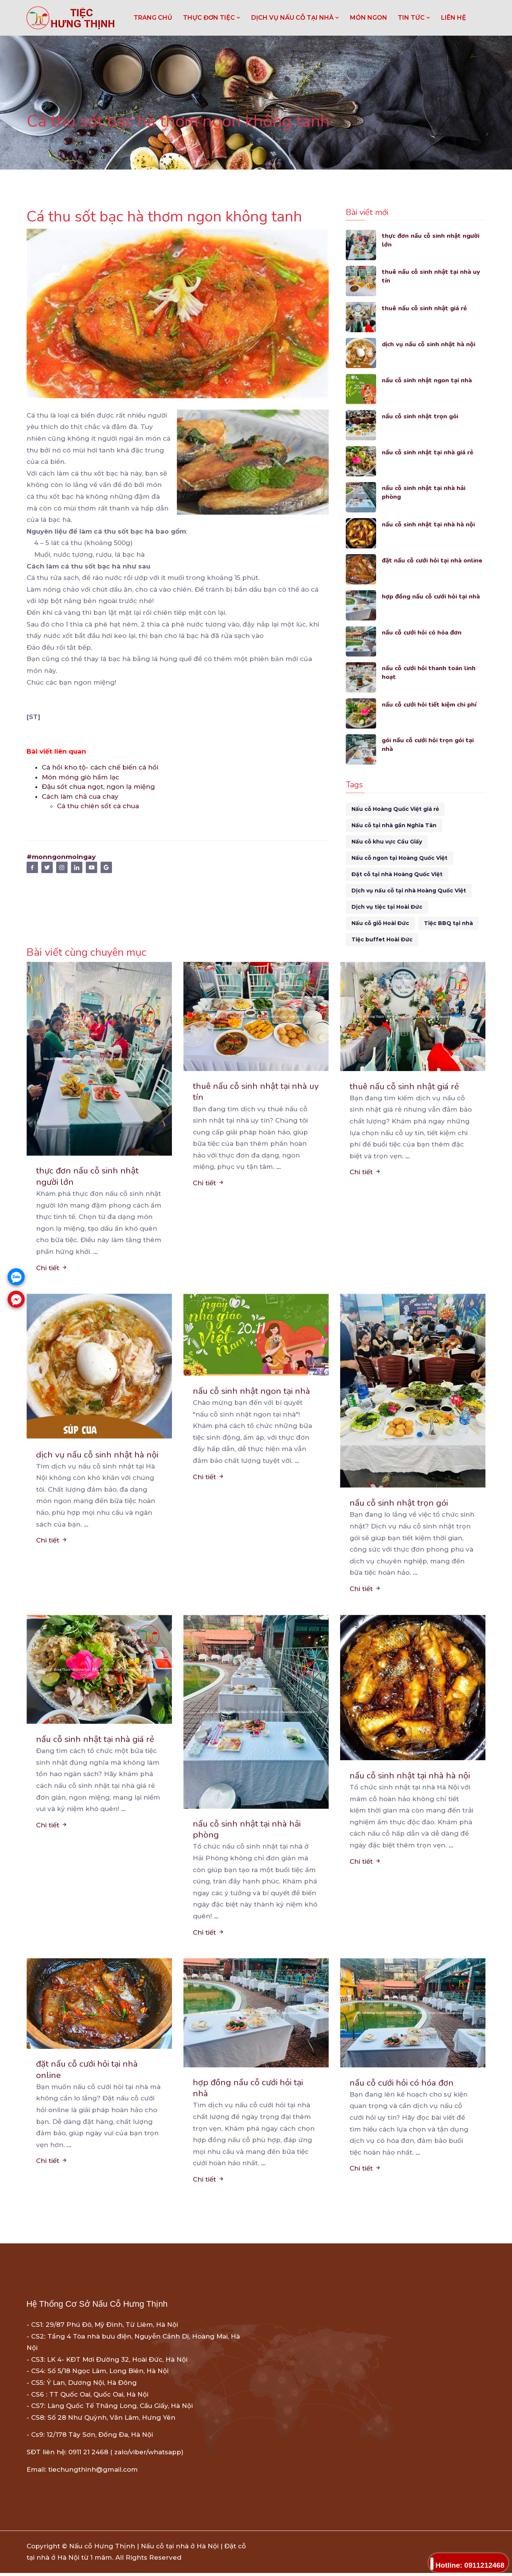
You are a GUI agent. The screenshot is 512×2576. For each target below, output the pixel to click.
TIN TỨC (414, 17)
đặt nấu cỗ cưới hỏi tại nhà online (433, 560)
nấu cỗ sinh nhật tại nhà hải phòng (424, 493)
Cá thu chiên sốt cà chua (98, 806)
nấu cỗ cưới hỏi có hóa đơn (423, 632)
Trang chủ (153, 17)
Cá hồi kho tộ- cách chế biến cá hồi (100, 767)
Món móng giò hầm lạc (80, 777)
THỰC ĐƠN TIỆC (212, 17)
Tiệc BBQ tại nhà (448, 923)
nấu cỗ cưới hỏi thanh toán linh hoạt (430, 673)
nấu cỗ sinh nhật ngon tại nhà (428, 380)
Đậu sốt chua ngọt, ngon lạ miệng (98, 786)
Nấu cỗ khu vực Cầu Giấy (386, 841)
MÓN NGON (368, 17)
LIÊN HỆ (453, 17)
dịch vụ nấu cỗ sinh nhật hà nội (430, 344)
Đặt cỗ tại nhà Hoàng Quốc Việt (397, 874)
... (95, 1253)
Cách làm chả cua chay (80, 796)
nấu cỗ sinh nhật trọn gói (421, 416)
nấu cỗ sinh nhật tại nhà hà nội (429, 524)
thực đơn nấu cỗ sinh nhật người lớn (431, 241)
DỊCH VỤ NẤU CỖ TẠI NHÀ (295, 17)
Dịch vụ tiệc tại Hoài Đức (386, 906)
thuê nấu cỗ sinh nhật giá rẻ (425, 308)
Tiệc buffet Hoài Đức (382, 939)
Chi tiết (52, 1268)
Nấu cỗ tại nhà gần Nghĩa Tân (393, 825)
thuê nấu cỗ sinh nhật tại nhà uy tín (432, 277)
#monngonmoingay (61, 857)
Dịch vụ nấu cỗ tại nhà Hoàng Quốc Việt (408, 890)
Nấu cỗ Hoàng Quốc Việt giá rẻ (395, 809)
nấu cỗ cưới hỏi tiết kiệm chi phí (431, 704)
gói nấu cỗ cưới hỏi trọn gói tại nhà (430, 745)
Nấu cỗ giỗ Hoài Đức (380, 923)
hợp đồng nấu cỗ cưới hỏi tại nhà (432, 596)
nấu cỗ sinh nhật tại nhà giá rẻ (429, 452)
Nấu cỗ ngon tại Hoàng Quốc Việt (399, 857)
